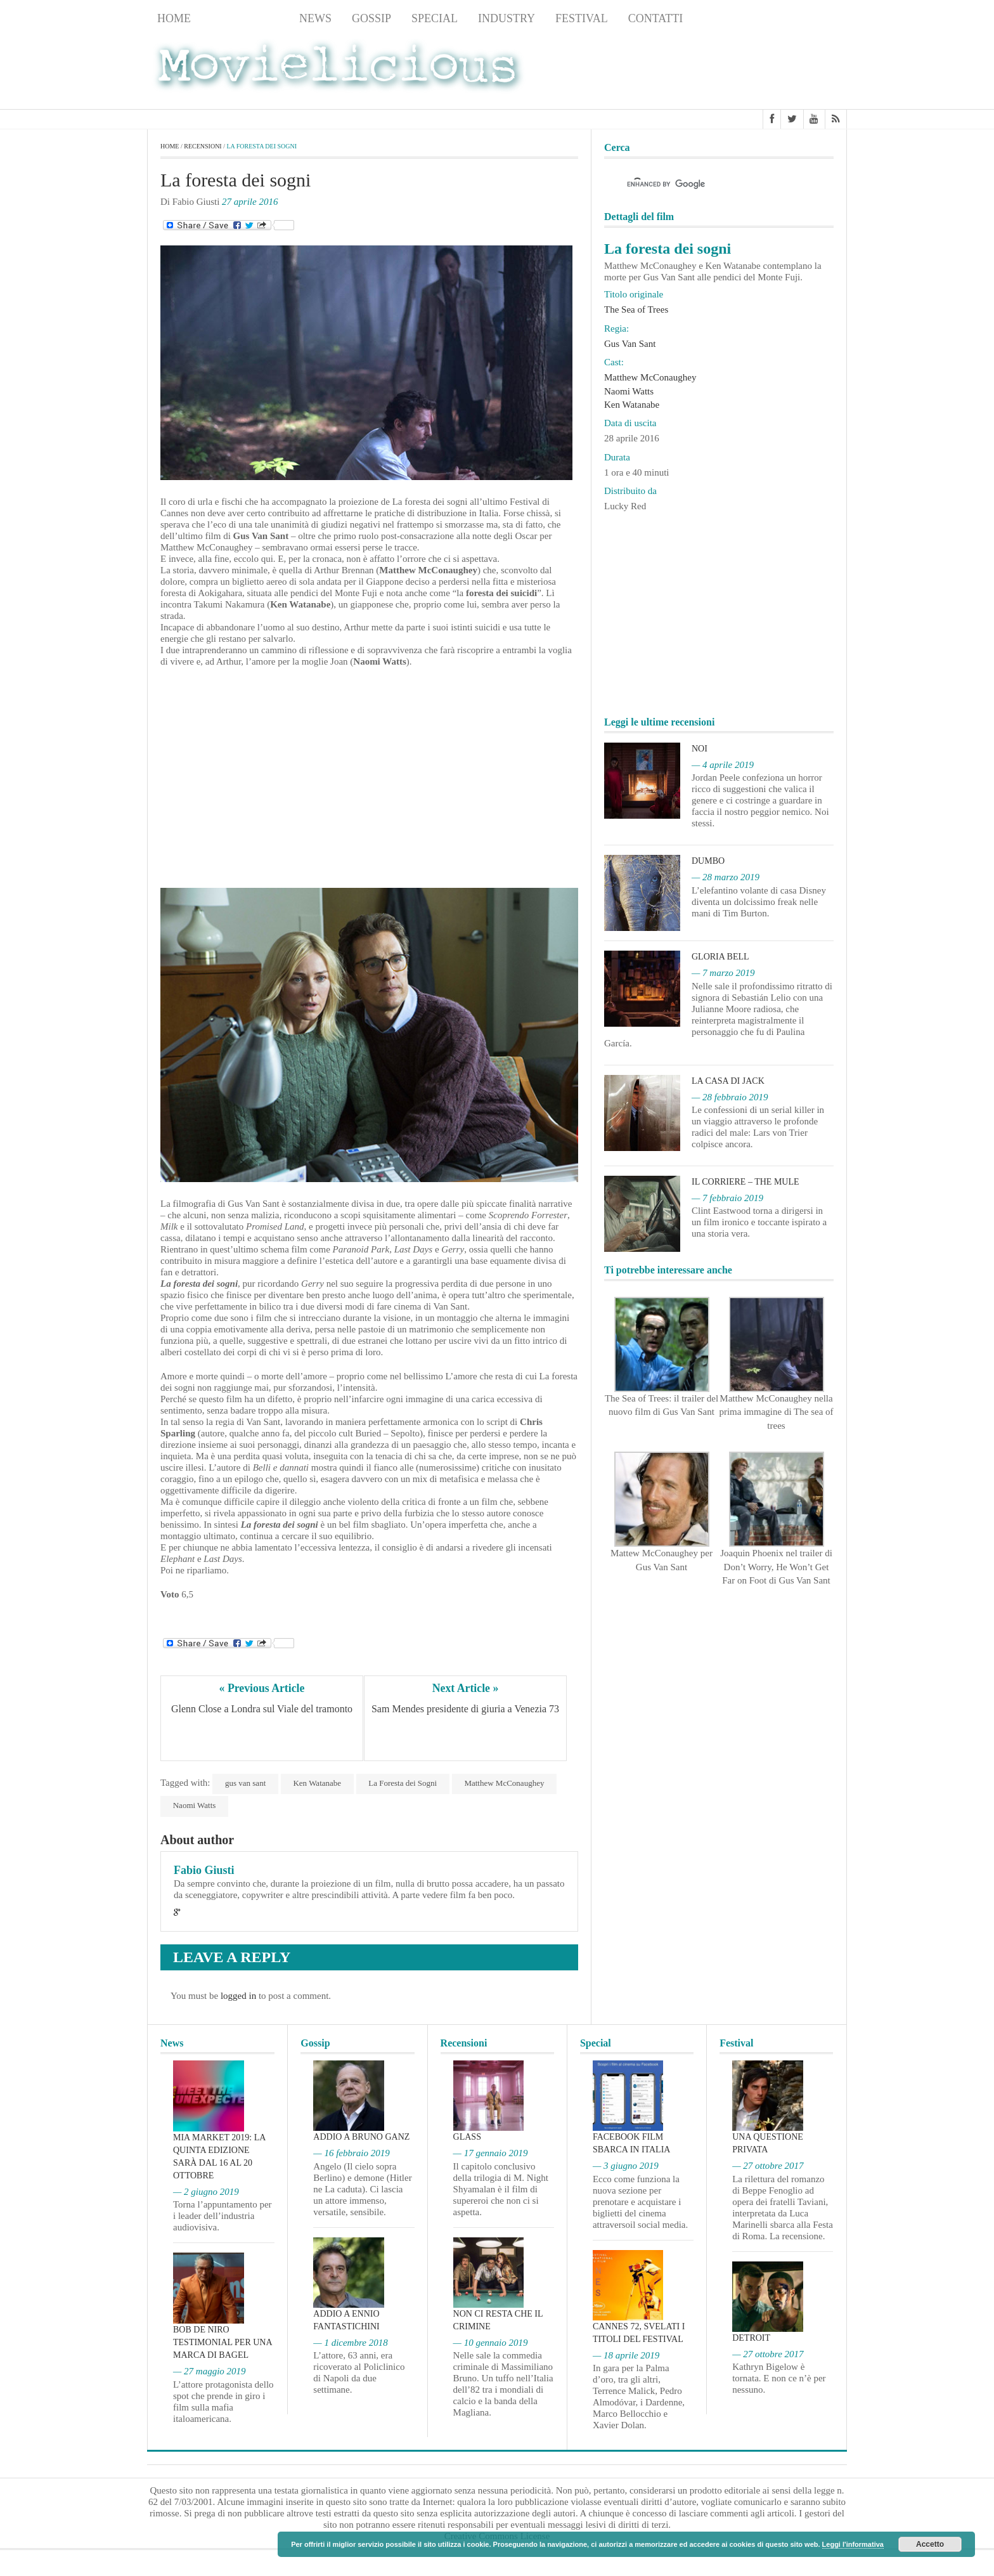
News (315, 18)
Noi (699, 748)
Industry (506, 18)
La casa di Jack (728, 1081)
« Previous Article (262, 1688)
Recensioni (245, 18)
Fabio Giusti (204, 1870)
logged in (238, 1996)
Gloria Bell (720, 956)
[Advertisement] (745, 70)
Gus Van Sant (629, 344)
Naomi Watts (194, 1806)
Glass (467, 2137)
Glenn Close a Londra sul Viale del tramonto (261, 1709)
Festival (581, 18)
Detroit (751, 2338)
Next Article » (465, 1688)
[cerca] (707, 184)
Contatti (655, 18)
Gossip (371, 18)
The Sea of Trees (636, 309)
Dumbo (708, 861)
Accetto (930, 2544)
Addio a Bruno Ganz (361, 2137)
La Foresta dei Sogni (404, 1783)
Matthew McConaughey (505, 1783)
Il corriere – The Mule (745, 1182)
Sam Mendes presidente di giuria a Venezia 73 (465, 1709)
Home (174, 18)
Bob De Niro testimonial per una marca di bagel (222, 2343)
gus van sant (245, 1783)
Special (434, 18)
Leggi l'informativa (853, 2544)
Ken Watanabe (318, 1783)
